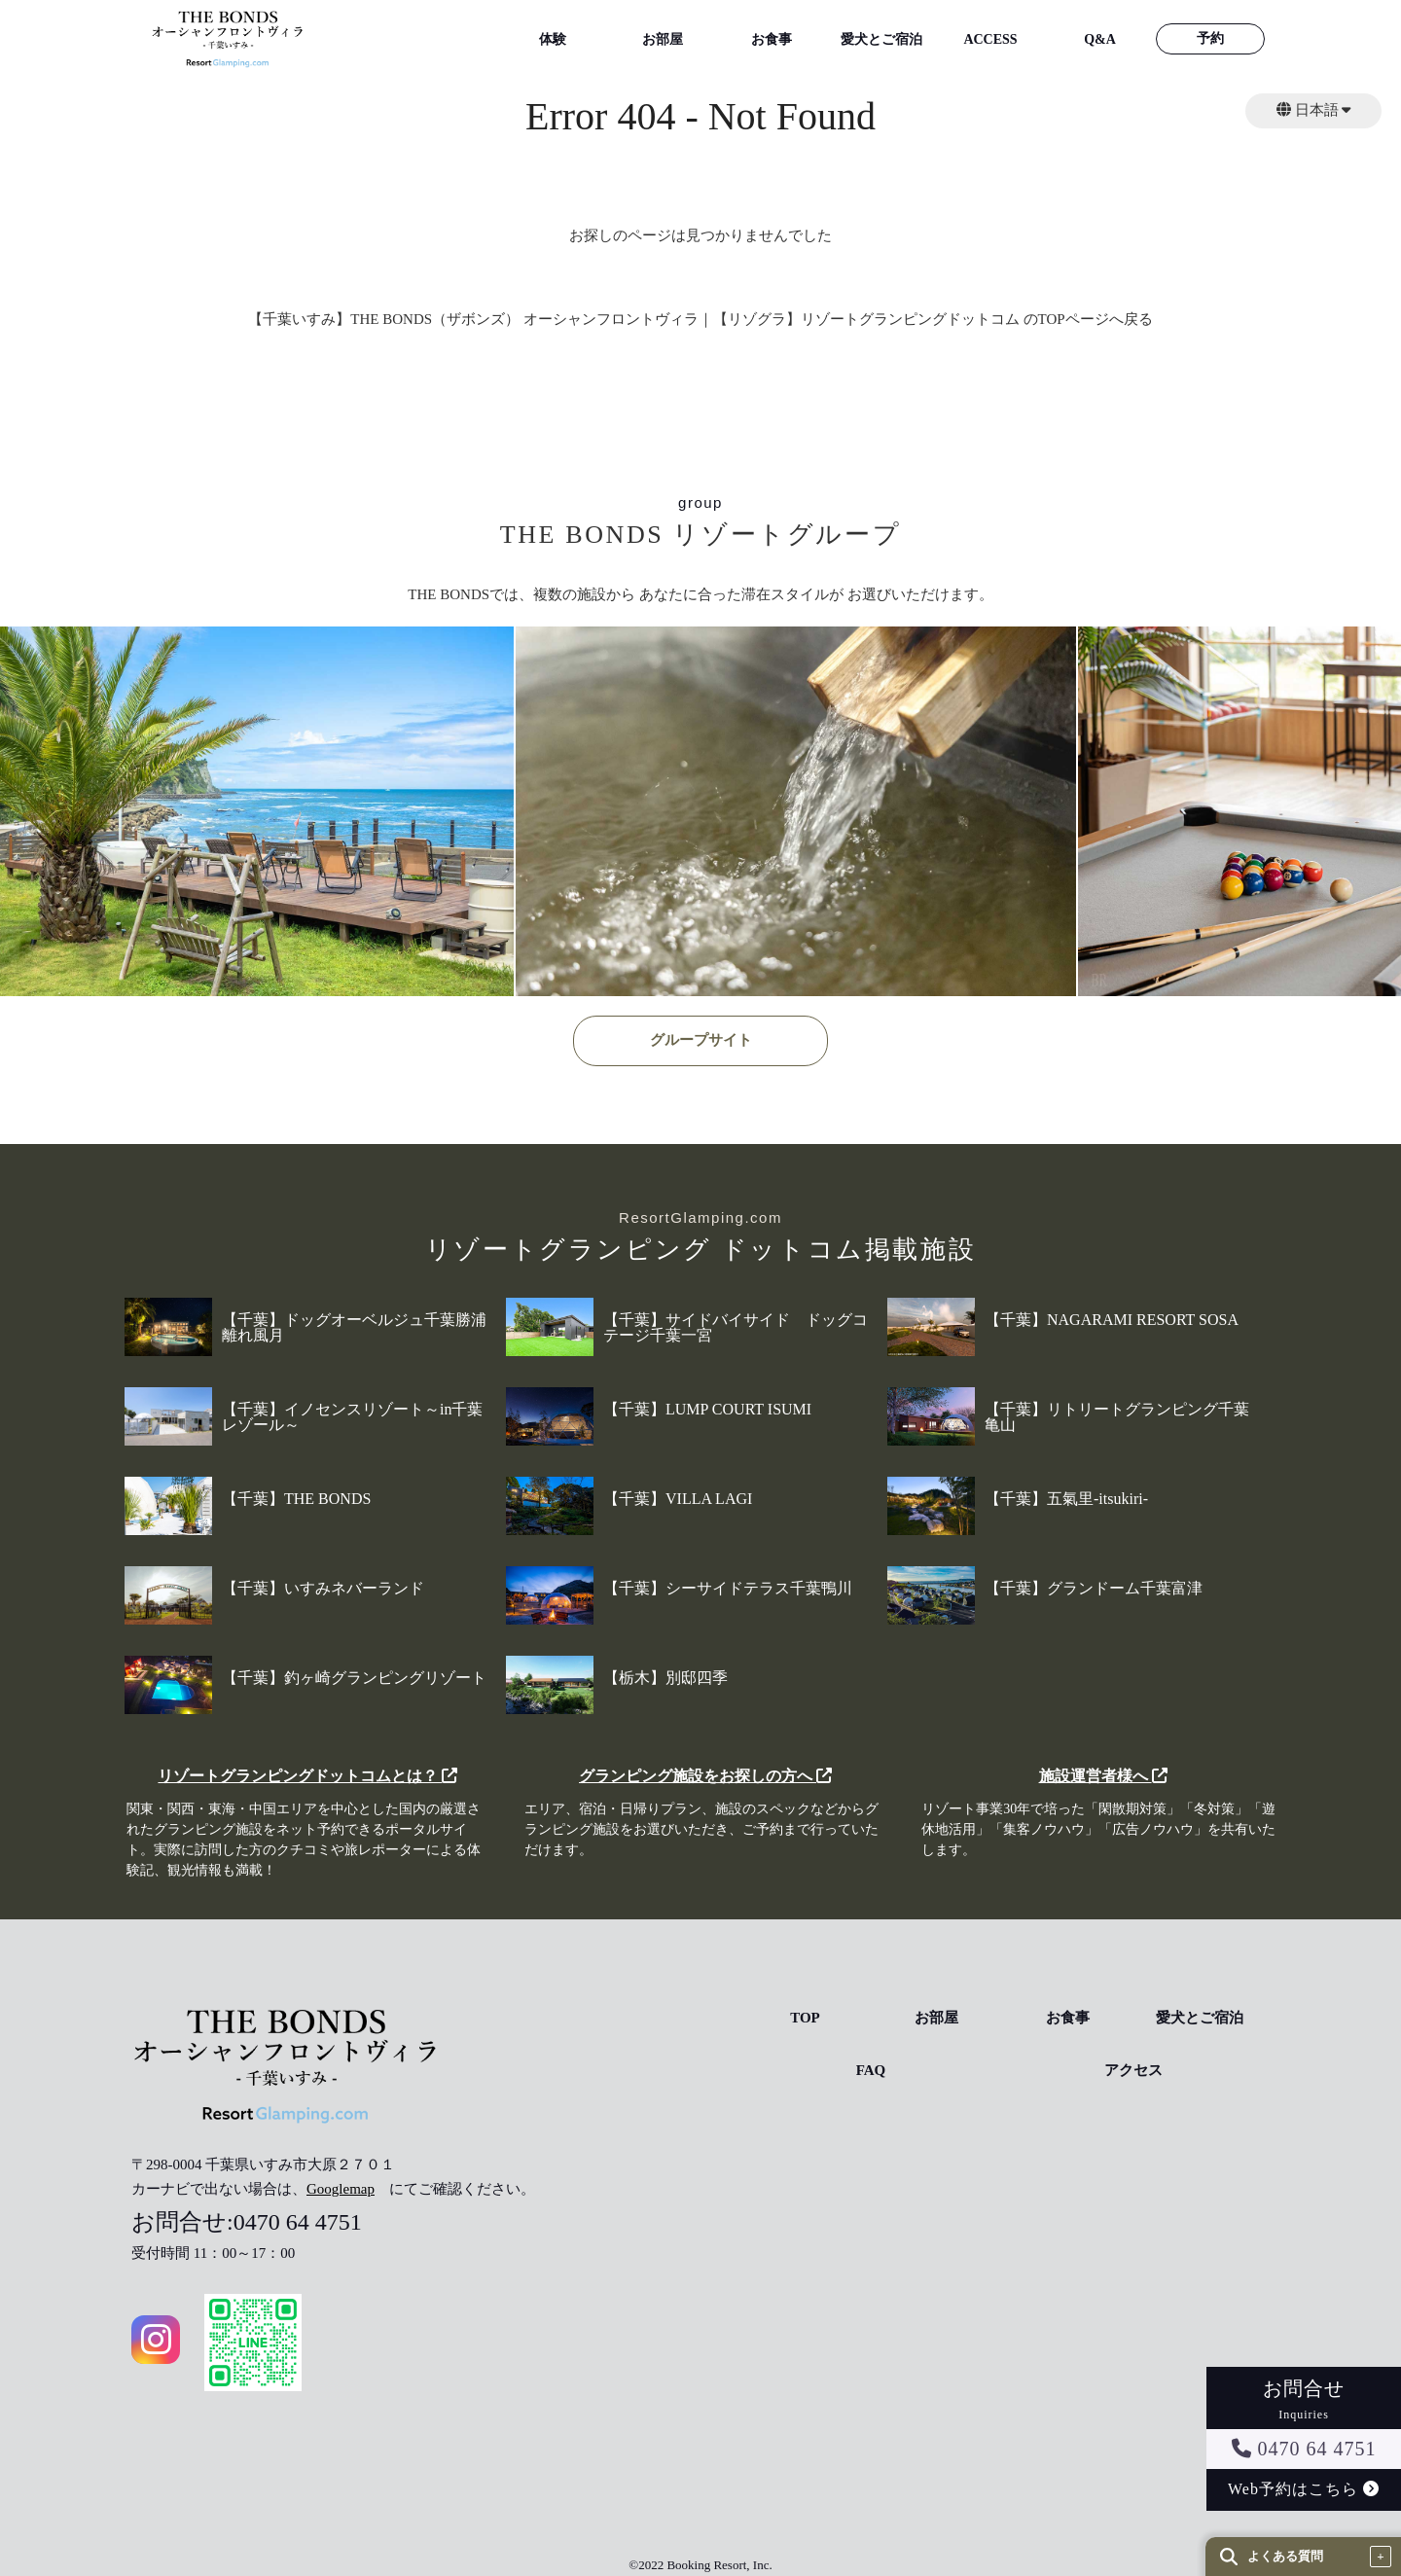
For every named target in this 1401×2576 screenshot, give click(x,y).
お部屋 (662, 39)
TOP (805, 2018)
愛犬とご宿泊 (881, 39)
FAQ (871, 2070)
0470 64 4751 (1304, 2448)
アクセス (1133, 2070)
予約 (1210, 38)
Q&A (1100, 39)
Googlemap (340, 2189)
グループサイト (701, 1040)
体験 (552, 39)
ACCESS (990, 39)
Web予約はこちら (1304, 2489)
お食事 (771, 39)
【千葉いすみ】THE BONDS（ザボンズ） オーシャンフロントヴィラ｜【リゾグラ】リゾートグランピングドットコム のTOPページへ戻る (700, 319)
